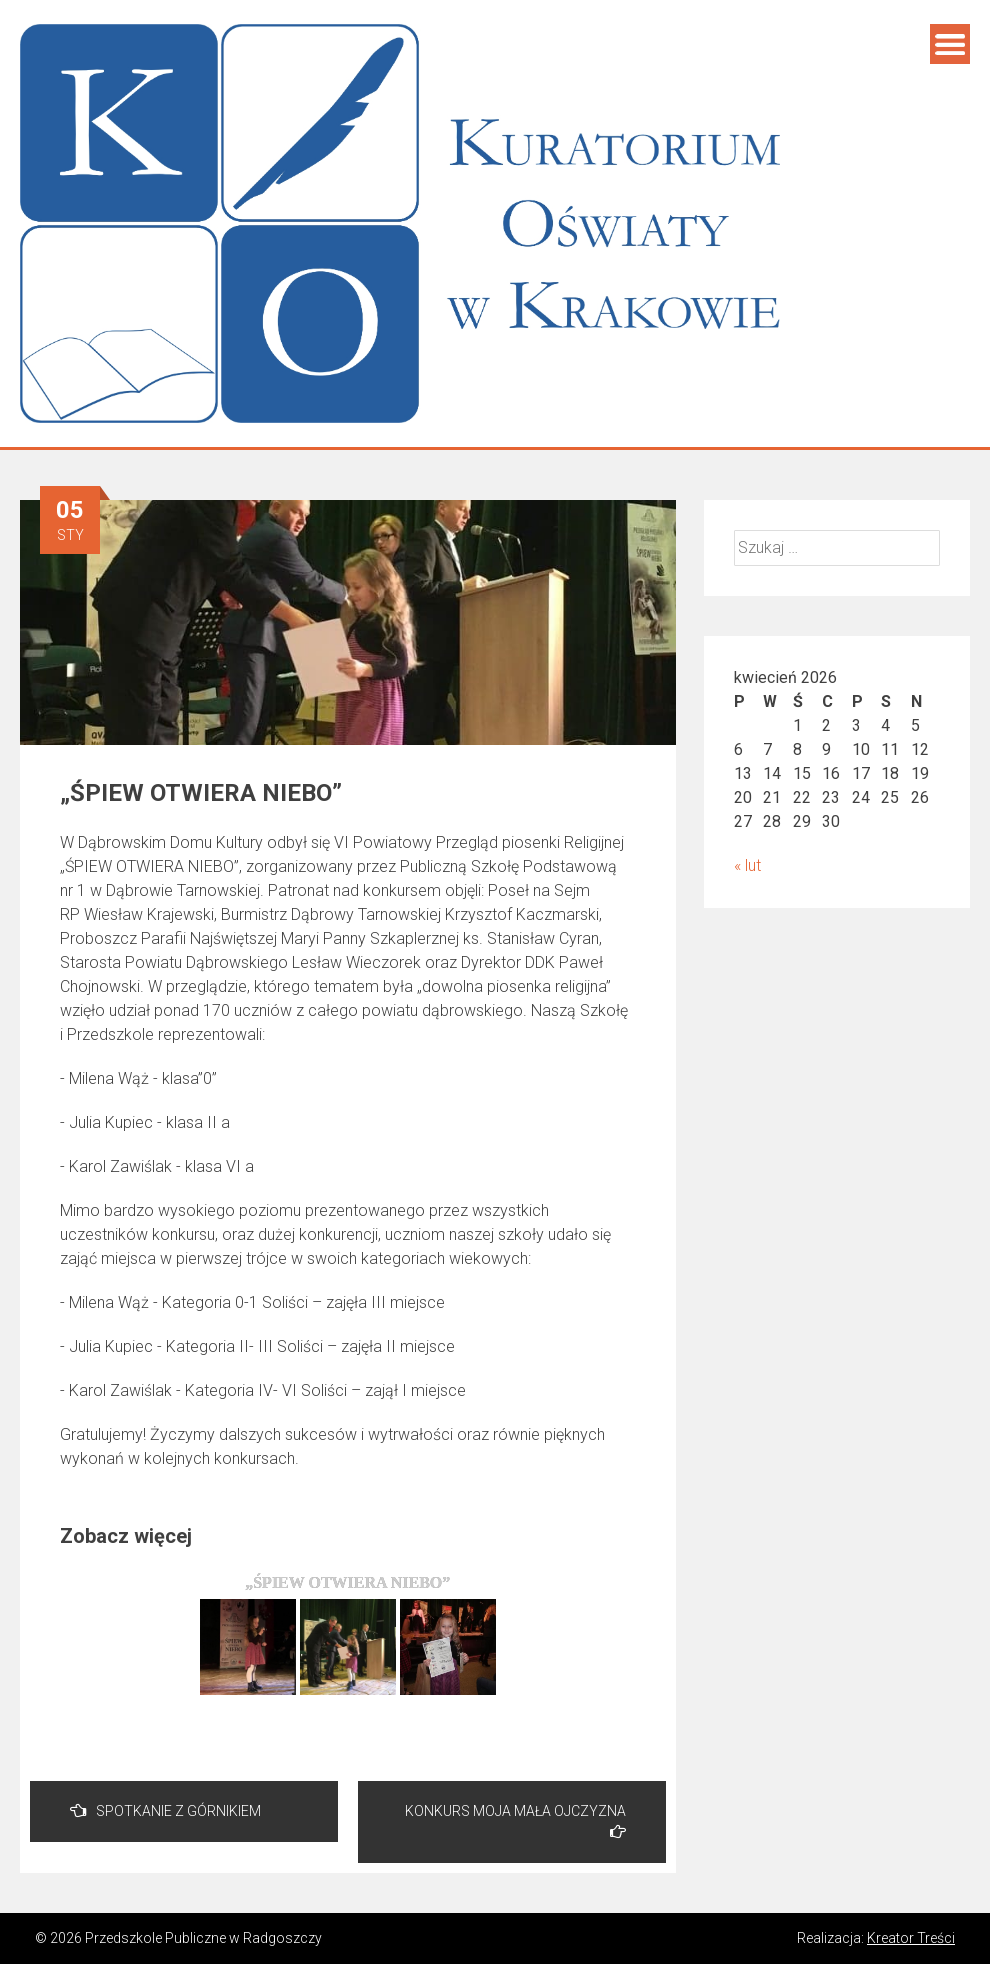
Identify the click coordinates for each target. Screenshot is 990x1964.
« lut (747, 865)
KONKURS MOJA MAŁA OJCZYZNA (515, 1821)
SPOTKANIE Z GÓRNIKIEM (165, 1810)
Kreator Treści (911, 1938)
